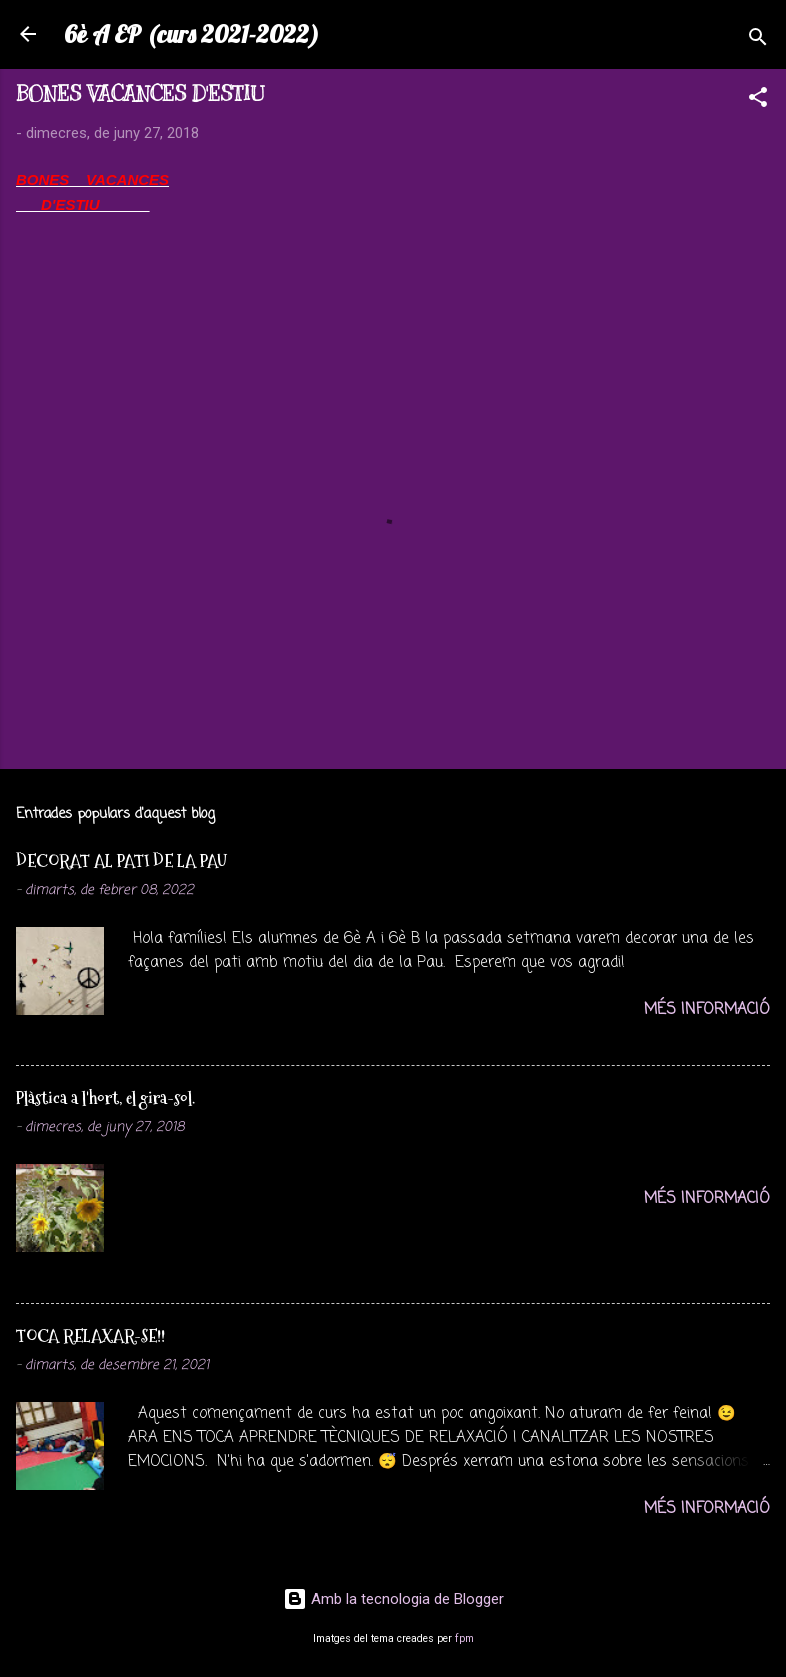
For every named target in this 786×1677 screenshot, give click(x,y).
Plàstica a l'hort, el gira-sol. (105, 1097)
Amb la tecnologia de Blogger (393, 1599)
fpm (464, 1638)
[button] (758, 100)
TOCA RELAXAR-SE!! (90, 1335)
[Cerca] (758, 40)
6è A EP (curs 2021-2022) (191, 34)
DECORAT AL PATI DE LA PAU (121, 860)
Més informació (707, 1010)
